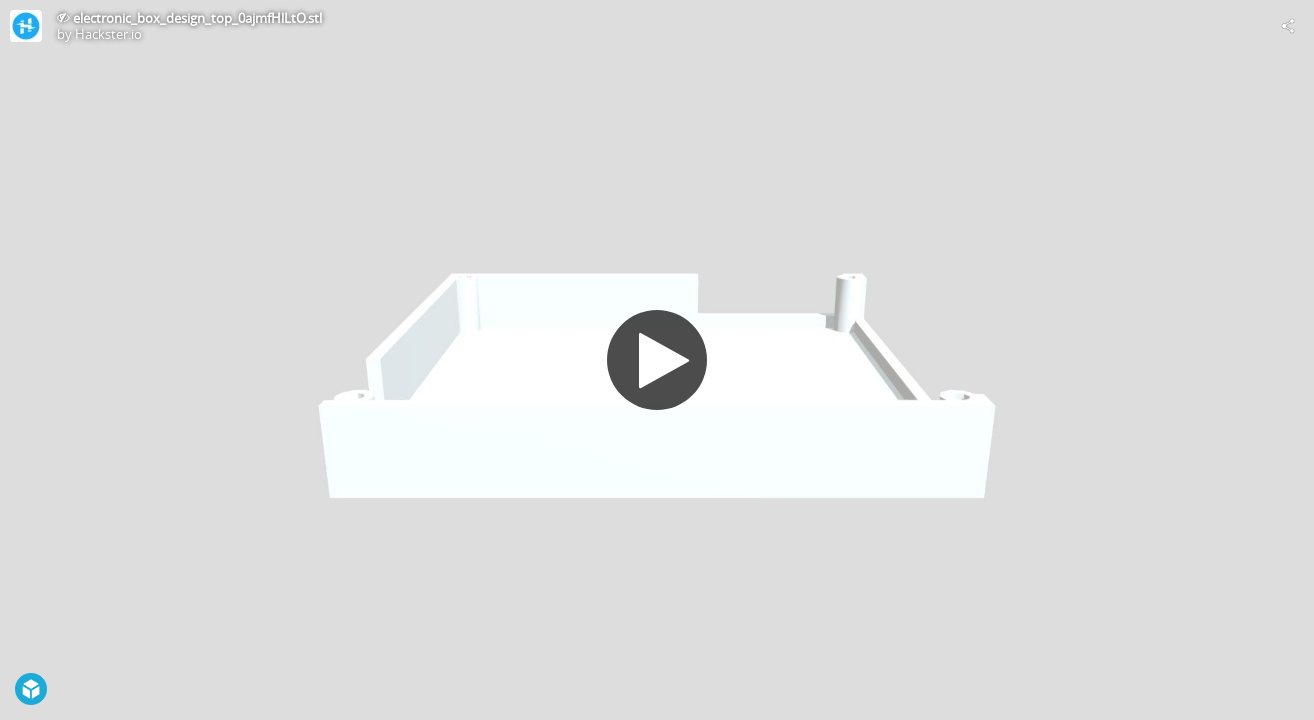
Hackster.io (108, 34)
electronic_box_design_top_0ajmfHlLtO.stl (197, 18)
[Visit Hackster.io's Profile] (26, 26)
